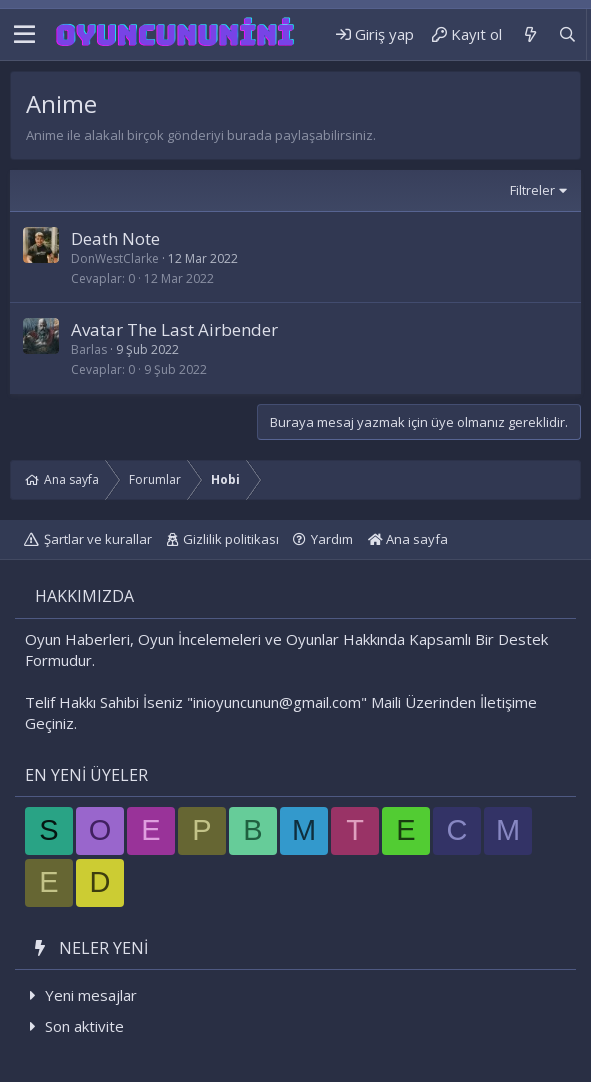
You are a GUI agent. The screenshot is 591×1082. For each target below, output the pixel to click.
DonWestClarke (115, 258)
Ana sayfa (408, 539)
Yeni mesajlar (91, 995)
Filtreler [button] (532, 190)
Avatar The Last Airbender (174, 329)
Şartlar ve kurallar (98, 539)
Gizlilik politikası (231, 539)
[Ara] (567, 34)
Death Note (115, 238)
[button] (24, 35)
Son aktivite (84, 1026)
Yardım (332, 539)
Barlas (89, 349)
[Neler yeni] (529, 34)
